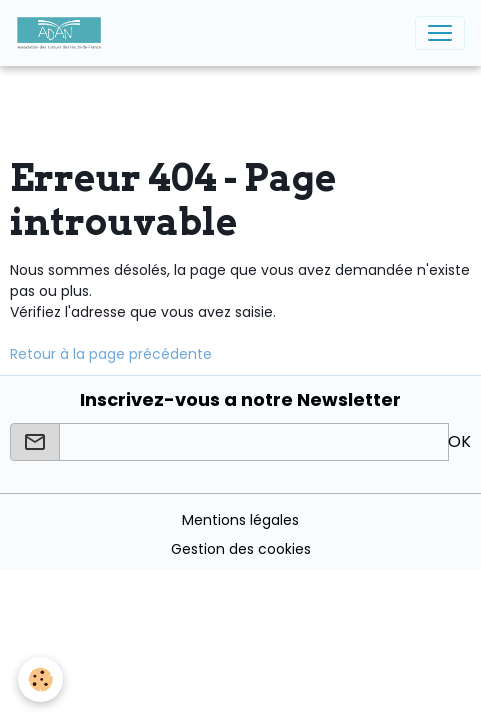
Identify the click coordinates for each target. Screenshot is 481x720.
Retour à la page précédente (111, 354)
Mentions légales (240, 520)
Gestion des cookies (241, 549)
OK (459, 441)
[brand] (63, 33)
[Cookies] (40, 679)
